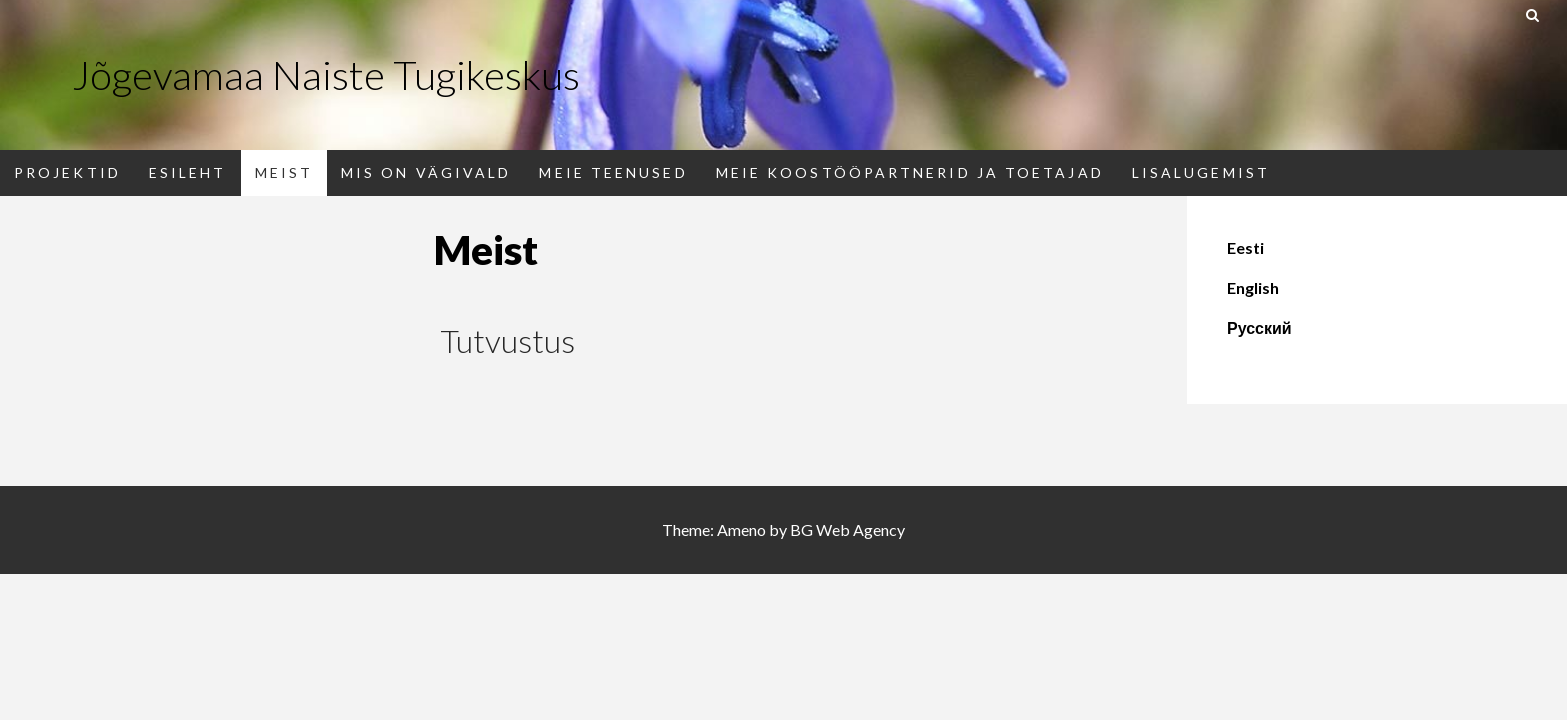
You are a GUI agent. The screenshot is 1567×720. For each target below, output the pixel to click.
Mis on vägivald (426, 172)
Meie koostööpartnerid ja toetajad (910, 172)
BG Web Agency (847, 529)
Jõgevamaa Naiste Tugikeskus (326, 75)
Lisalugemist (1201, 172)
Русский (1259, 327)
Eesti (1245, 247)
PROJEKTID (67, 172)
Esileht (188, 172)
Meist (284, 172)
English (1253, 287)
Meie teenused (613, 172)
